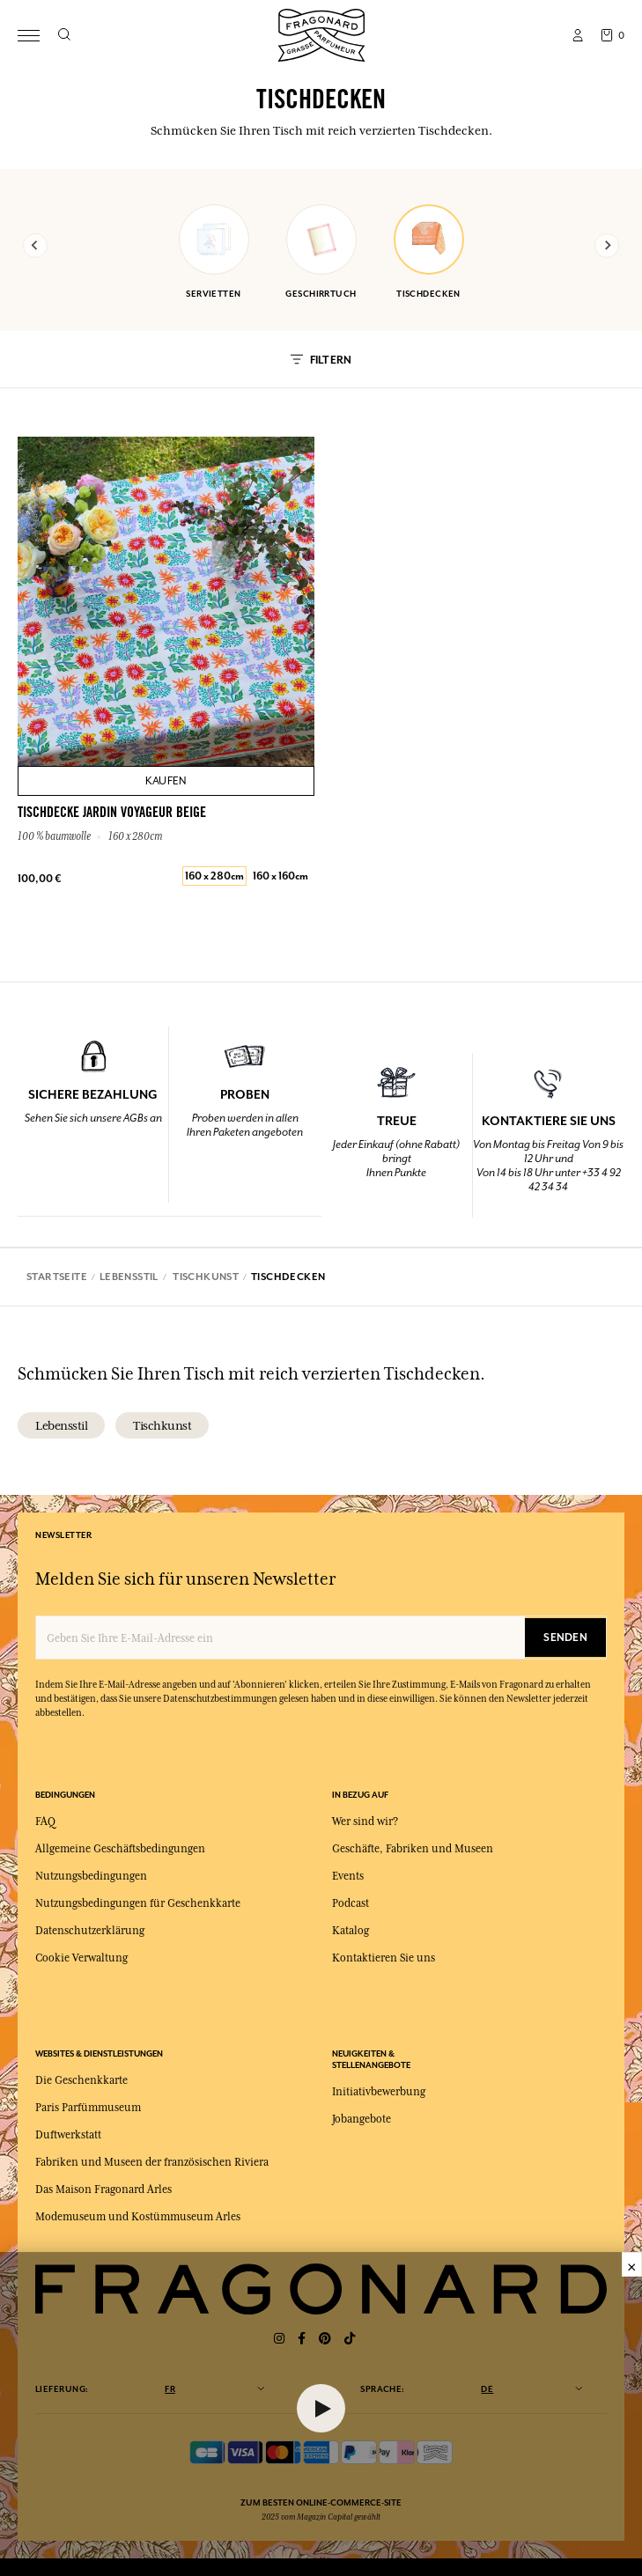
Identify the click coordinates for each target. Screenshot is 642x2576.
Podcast (350, 1903)
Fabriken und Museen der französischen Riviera (152, 2162)
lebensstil (61, 1425)
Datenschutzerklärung (89, 1931)
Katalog (350, 1931)
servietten (214, 251)
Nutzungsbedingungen (91, 1876)
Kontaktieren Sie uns (383, 1958)
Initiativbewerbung (378, 2092)
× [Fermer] (632, 2264)
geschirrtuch (320, 251)
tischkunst (162, 1425)
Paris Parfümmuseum (88, 2107)
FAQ (45, 1821)
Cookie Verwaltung (81, 1958)
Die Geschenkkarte (81, 2080)
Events (348, 1876)
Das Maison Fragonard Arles (103, 2189)
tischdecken (429, 251)
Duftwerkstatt (68, 2135)
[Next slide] (606, 245)
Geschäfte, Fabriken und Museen (412, 1849)
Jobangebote (361, 2119)
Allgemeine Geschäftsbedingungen (120, 1849)
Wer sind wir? (365, 1821)
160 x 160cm (280, 875)
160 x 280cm (214, 875)
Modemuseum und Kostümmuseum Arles (137, 2217)
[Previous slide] (35, 245)
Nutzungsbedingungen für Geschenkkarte (137, 1903)
